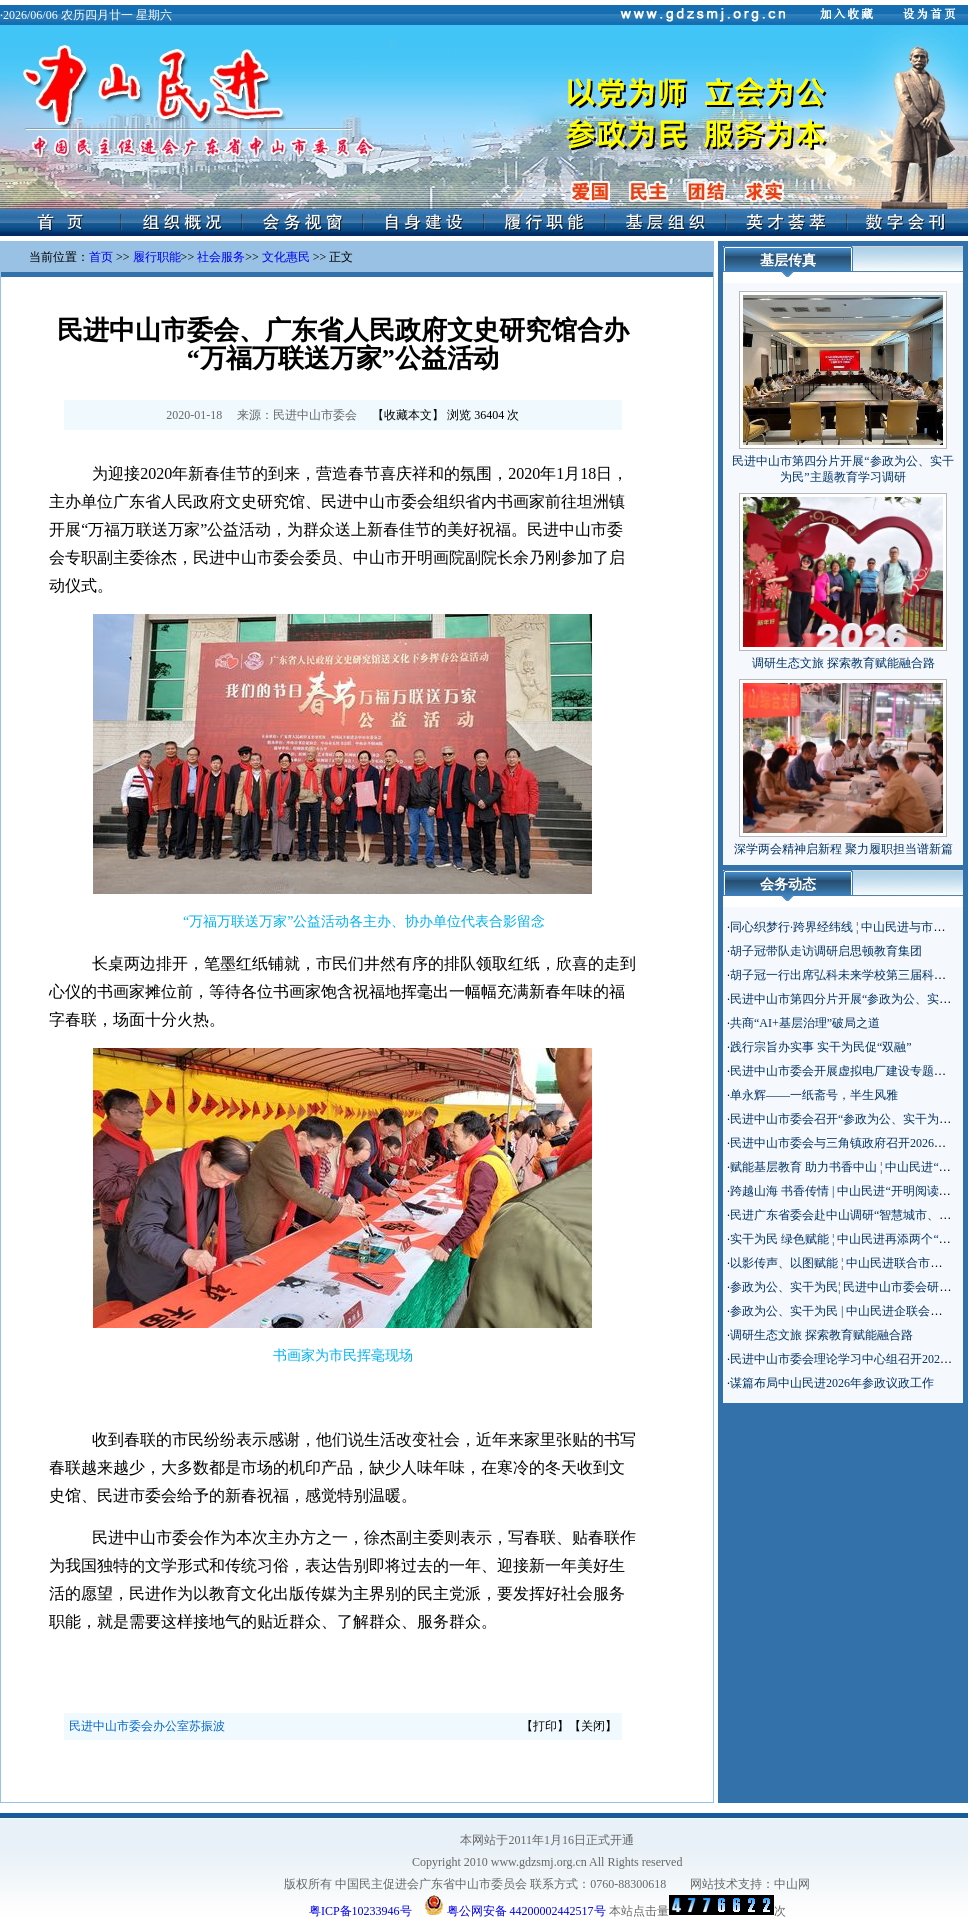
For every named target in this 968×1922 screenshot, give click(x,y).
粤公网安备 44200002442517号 (515, 1905)
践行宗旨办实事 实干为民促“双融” (821, 1047)
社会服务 (221, 257)
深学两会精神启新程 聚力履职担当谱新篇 (843, 849)
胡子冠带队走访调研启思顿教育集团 (826, 951)
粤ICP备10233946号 (360, 1911)
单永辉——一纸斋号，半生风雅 (814, 1095)
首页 (101, 257)
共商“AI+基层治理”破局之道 (805, 1023)
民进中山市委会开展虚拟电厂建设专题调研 (844, 1071)
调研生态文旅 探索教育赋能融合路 (843, 663)
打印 (545, 1726)
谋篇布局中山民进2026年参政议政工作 (832, 1383)
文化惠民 (286, 257)
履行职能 (157, 257)
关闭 (593, 1726)
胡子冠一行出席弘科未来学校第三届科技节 (844, 975)
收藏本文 (408, 415)
